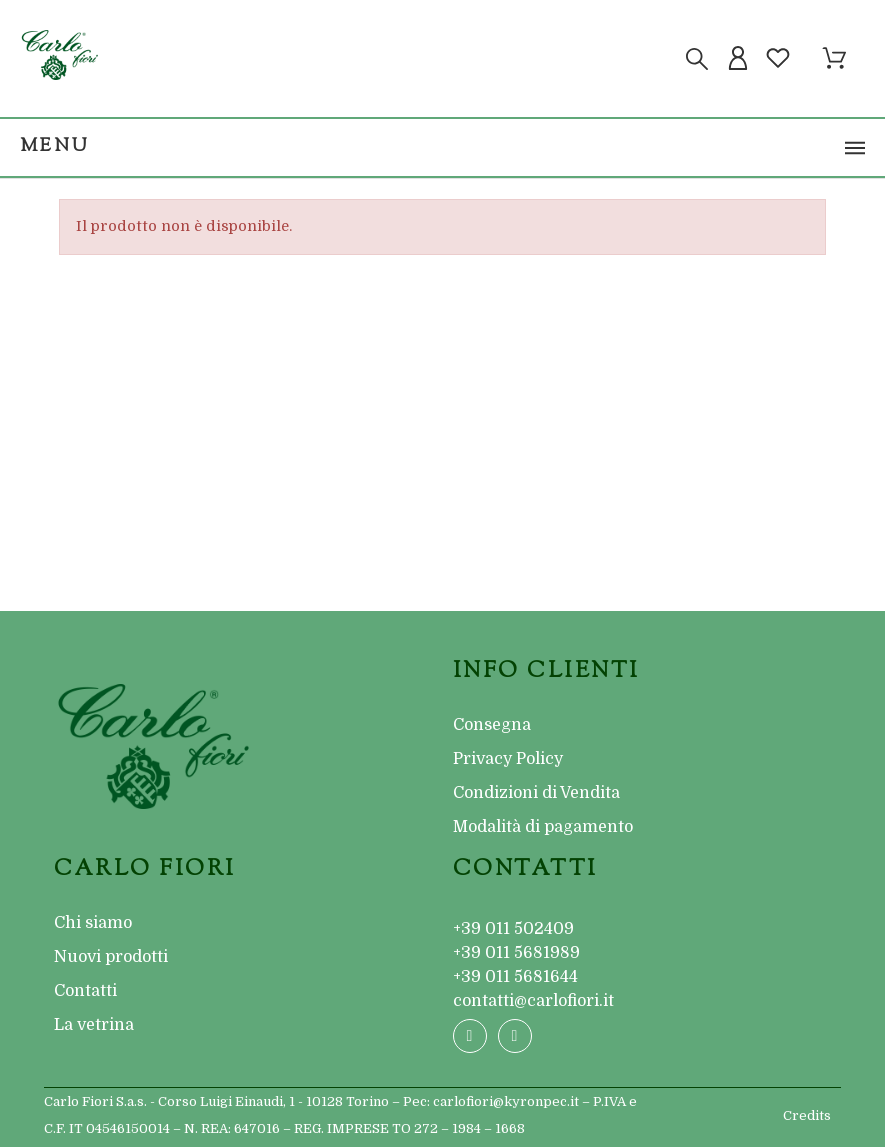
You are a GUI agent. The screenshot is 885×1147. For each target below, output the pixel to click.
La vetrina (94, 1025)
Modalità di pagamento (543, 827)
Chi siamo (93, 923)
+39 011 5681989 (516, 953)
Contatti (85, 991)
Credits (807, 1115)
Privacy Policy (508, 759)
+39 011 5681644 (515, 977)
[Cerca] (697, 59)
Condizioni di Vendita (536, 793)
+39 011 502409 (513, 929)
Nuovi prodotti (111, 957)
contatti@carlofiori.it (533, 1001)
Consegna (492, 725)
